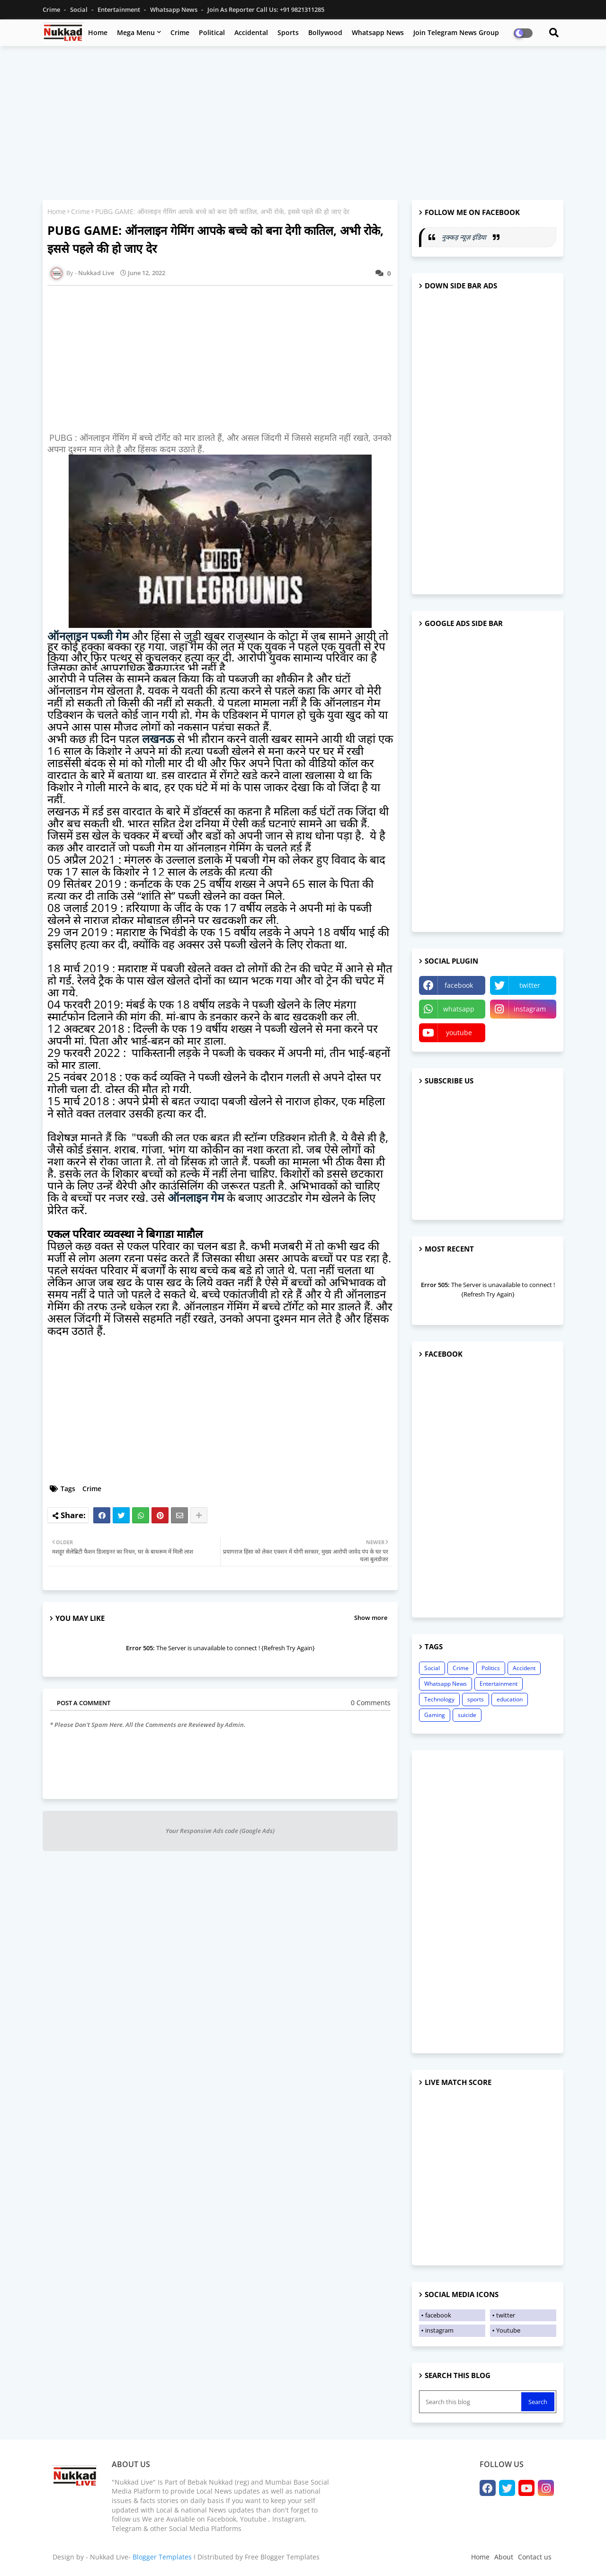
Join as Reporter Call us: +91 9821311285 (265, 9)
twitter (529, 985)
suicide (467, 1715)
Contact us (535, 2556)
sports (475, 1699)
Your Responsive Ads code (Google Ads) (220, 1830)
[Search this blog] (471, 2401)
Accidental (251, 32)
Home (97, 32)
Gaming (434, 1715)
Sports (288, 32)
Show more (370, 1617)
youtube (459, 1032)
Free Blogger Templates (282, 2556)
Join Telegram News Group (456, 32)
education (510, 1699)
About (503, 2556)
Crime (52, 9)
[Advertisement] (303, 121)
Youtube (508, 2330)
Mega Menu (136, 32)
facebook (459, 985)
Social (79, 9)
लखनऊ (158, 738)
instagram (530, 1008)
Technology (439, 1699)
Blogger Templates (162, 2556)
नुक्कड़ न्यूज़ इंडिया (465, 237)
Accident (524, 1668)
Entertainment (120, 9)
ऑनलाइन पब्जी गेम (88, 636)
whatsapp (458, 1008)
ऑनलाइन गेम (196, 1197)
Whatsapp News (174, 9)
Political (212, 32)
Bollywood (325, 32)
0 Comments (371, 1702)
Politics (490, 1668)
